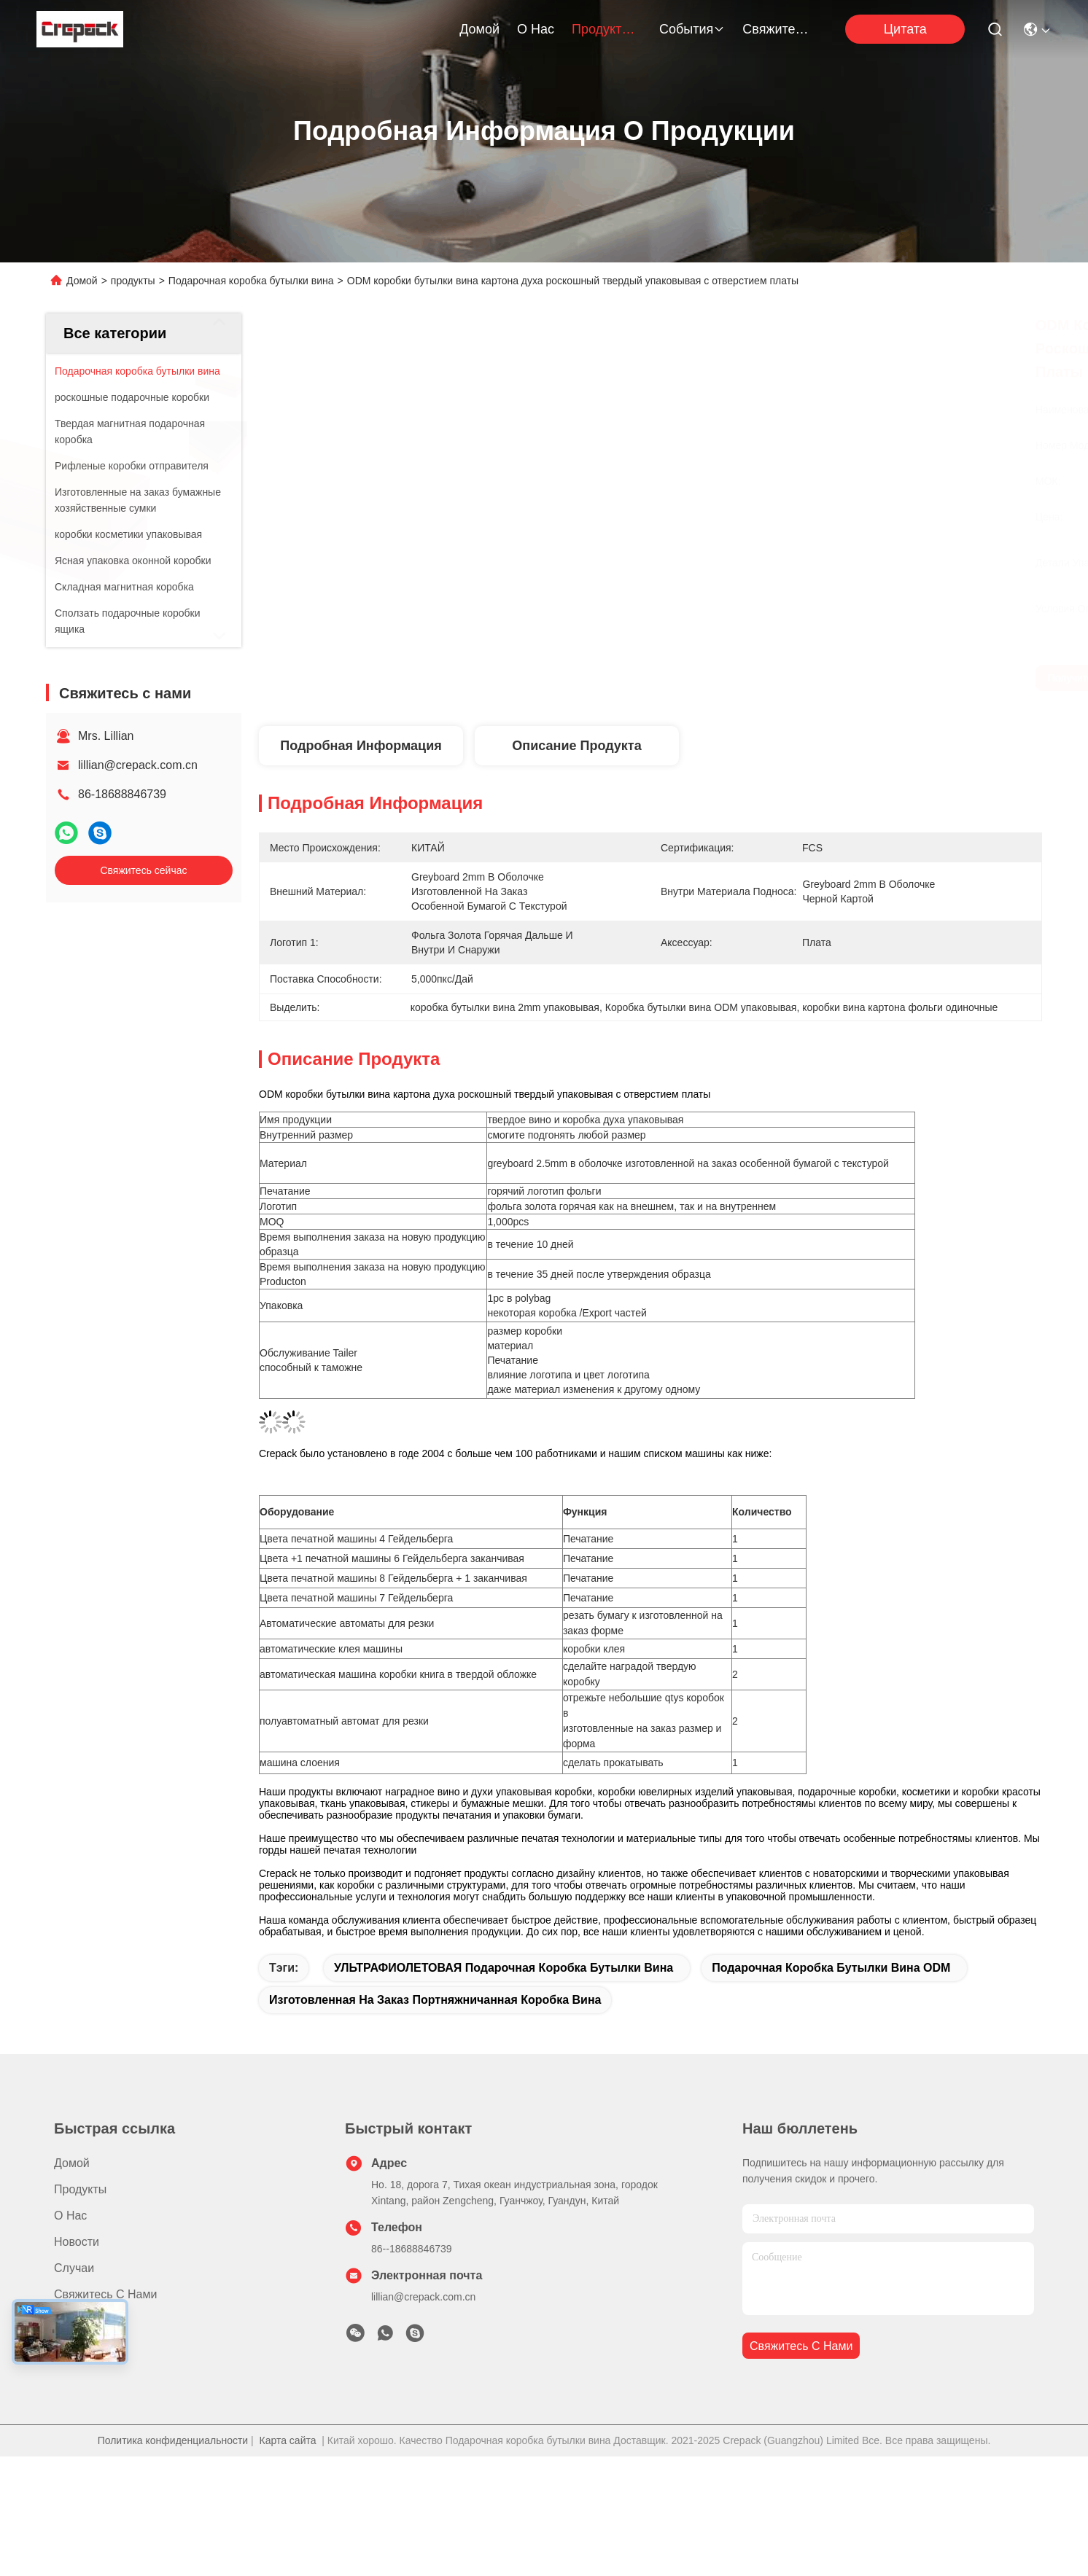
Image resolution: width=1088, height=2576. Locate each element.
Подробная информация (360, 745)
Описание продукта (576, 745)
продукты (607, 29)
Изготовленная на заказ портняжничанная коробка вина (435, 2000)
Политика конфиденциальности (173, 2440)
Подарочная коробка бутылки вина (251, 280)
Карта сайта (288, 2440)
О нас (535, 29)
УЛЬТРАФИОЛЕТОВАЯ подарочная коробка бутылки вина (503, 1968)
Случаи (74, 2268)
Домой (479, 29)
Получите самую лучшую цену (794, 678)
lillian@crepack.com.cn (138, 765)
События (692, 29)
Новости (76, 2242)
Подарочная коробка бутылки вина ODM (831, 1968)
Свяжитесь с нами (777, 29)
